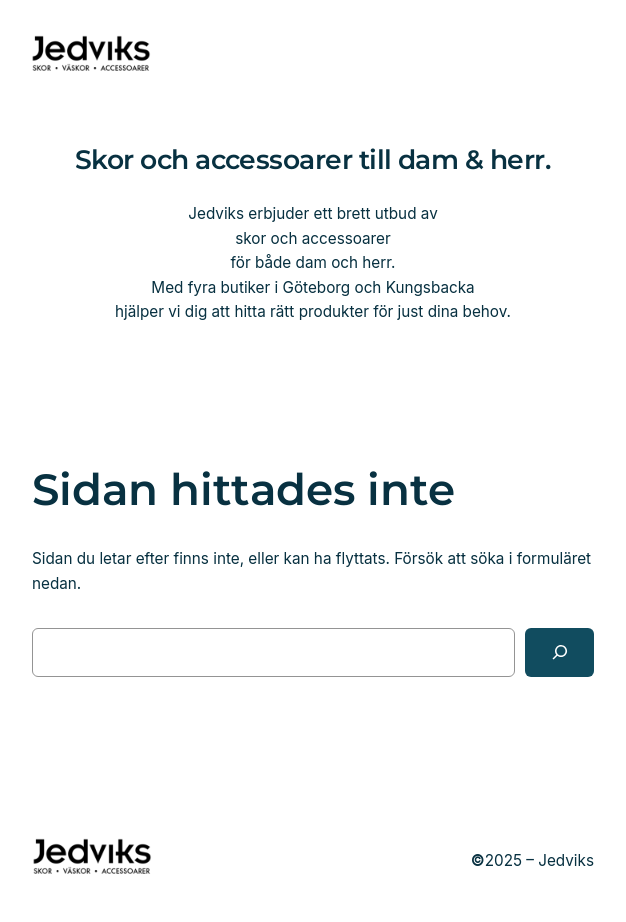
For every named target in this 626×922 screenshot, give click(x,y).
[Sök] (559, 652)
